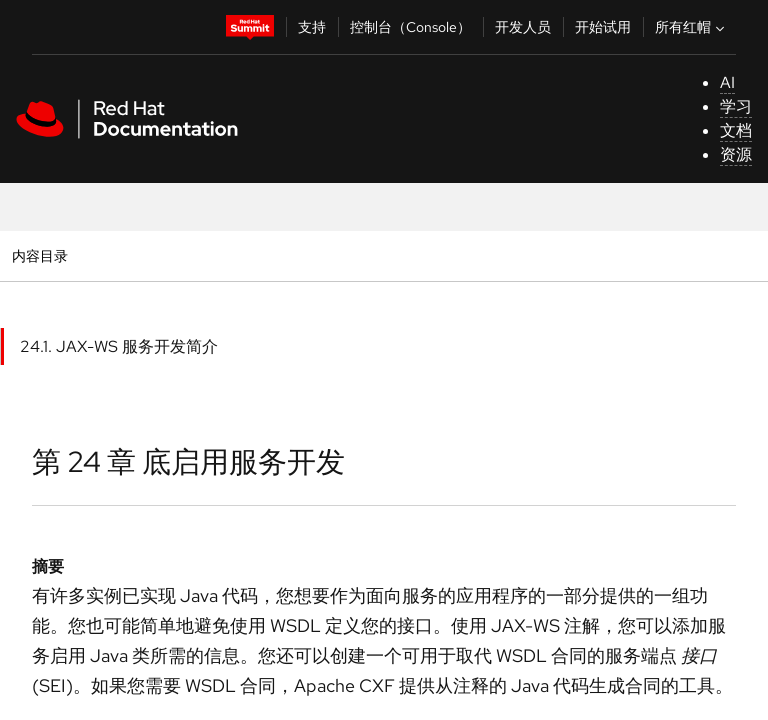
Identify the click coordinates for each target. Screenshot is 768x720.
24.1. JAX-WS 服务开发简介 (119, 346)
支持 (312, 27)
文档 (736, 130)
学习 (736, 106)
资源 (736, 154)
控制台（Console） (410, 27)
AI (727, 82)
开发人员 (523, 27)
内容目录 (39, 255)
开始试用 (603, 27)
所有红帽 (692, 27)
